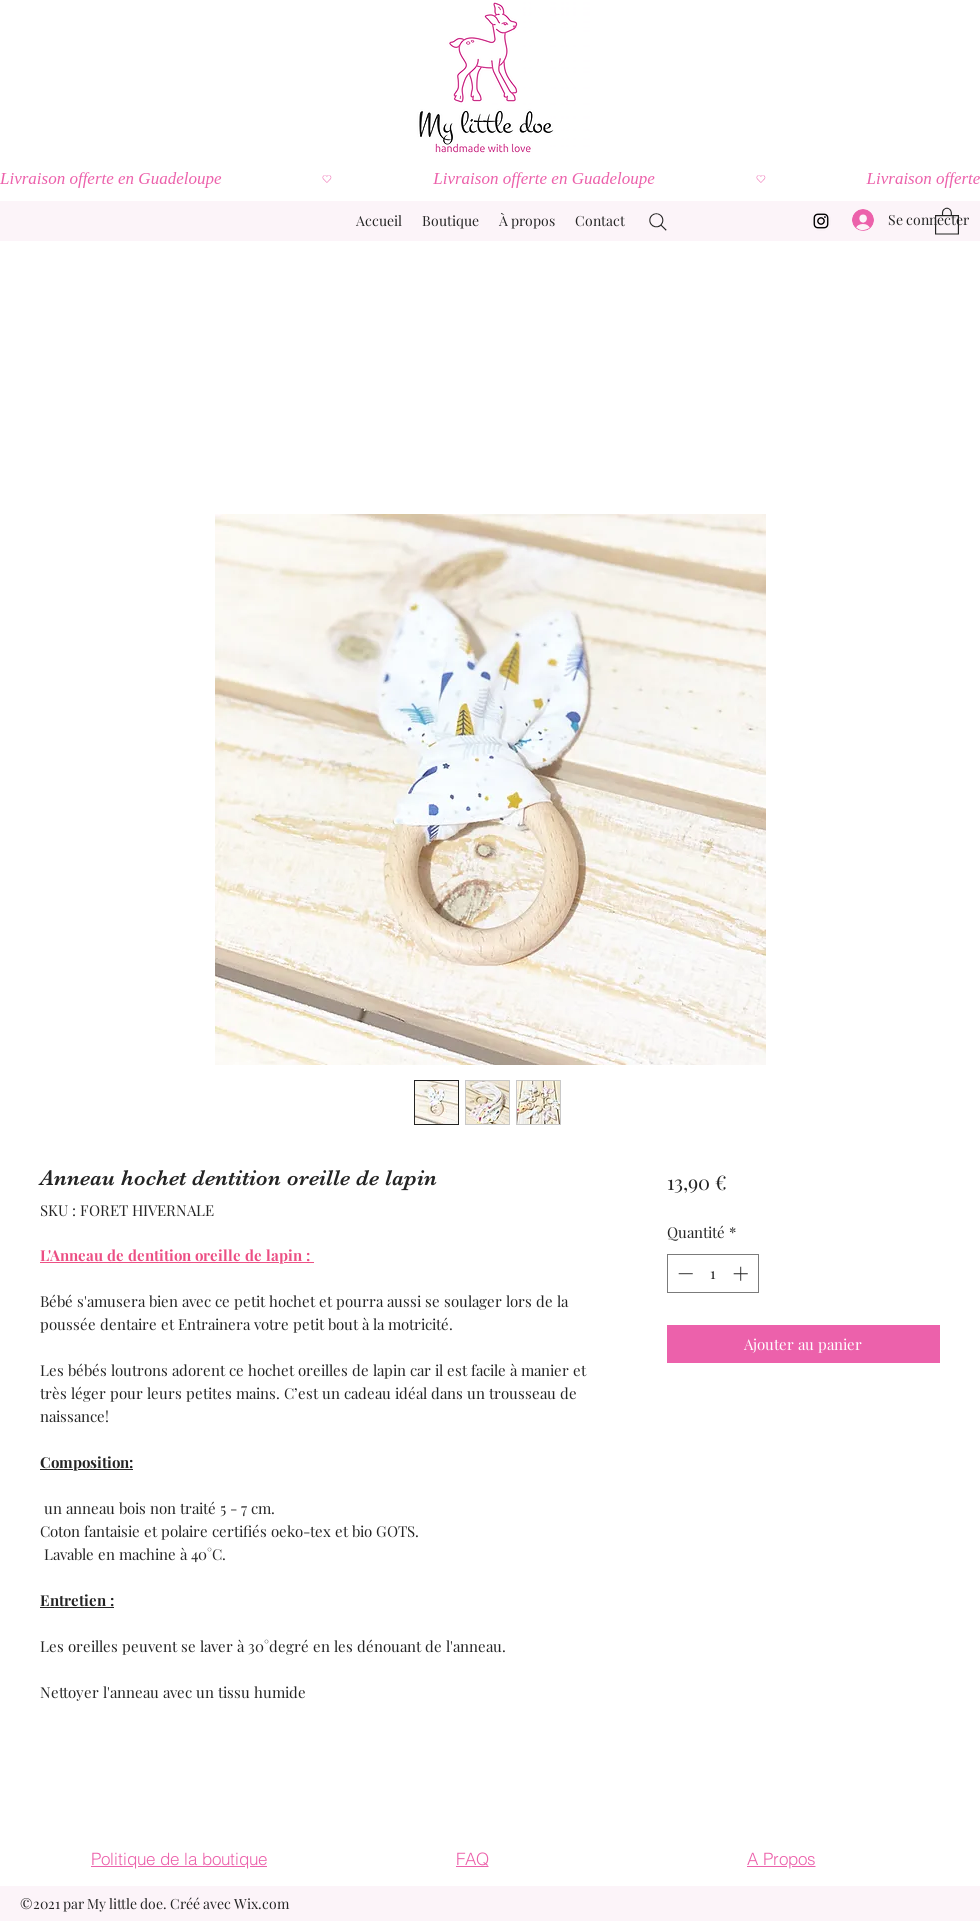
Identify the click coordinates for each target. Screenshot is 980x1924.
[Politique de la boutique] (179, 1858)
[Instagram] (821, 221)
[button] (947, 220)
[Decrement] (683, 1273)
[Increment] (742, 1273)
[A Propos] (781, 1858)
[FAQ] (472, 1858)
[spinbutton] (712, 1273)
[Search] (658, 222)
